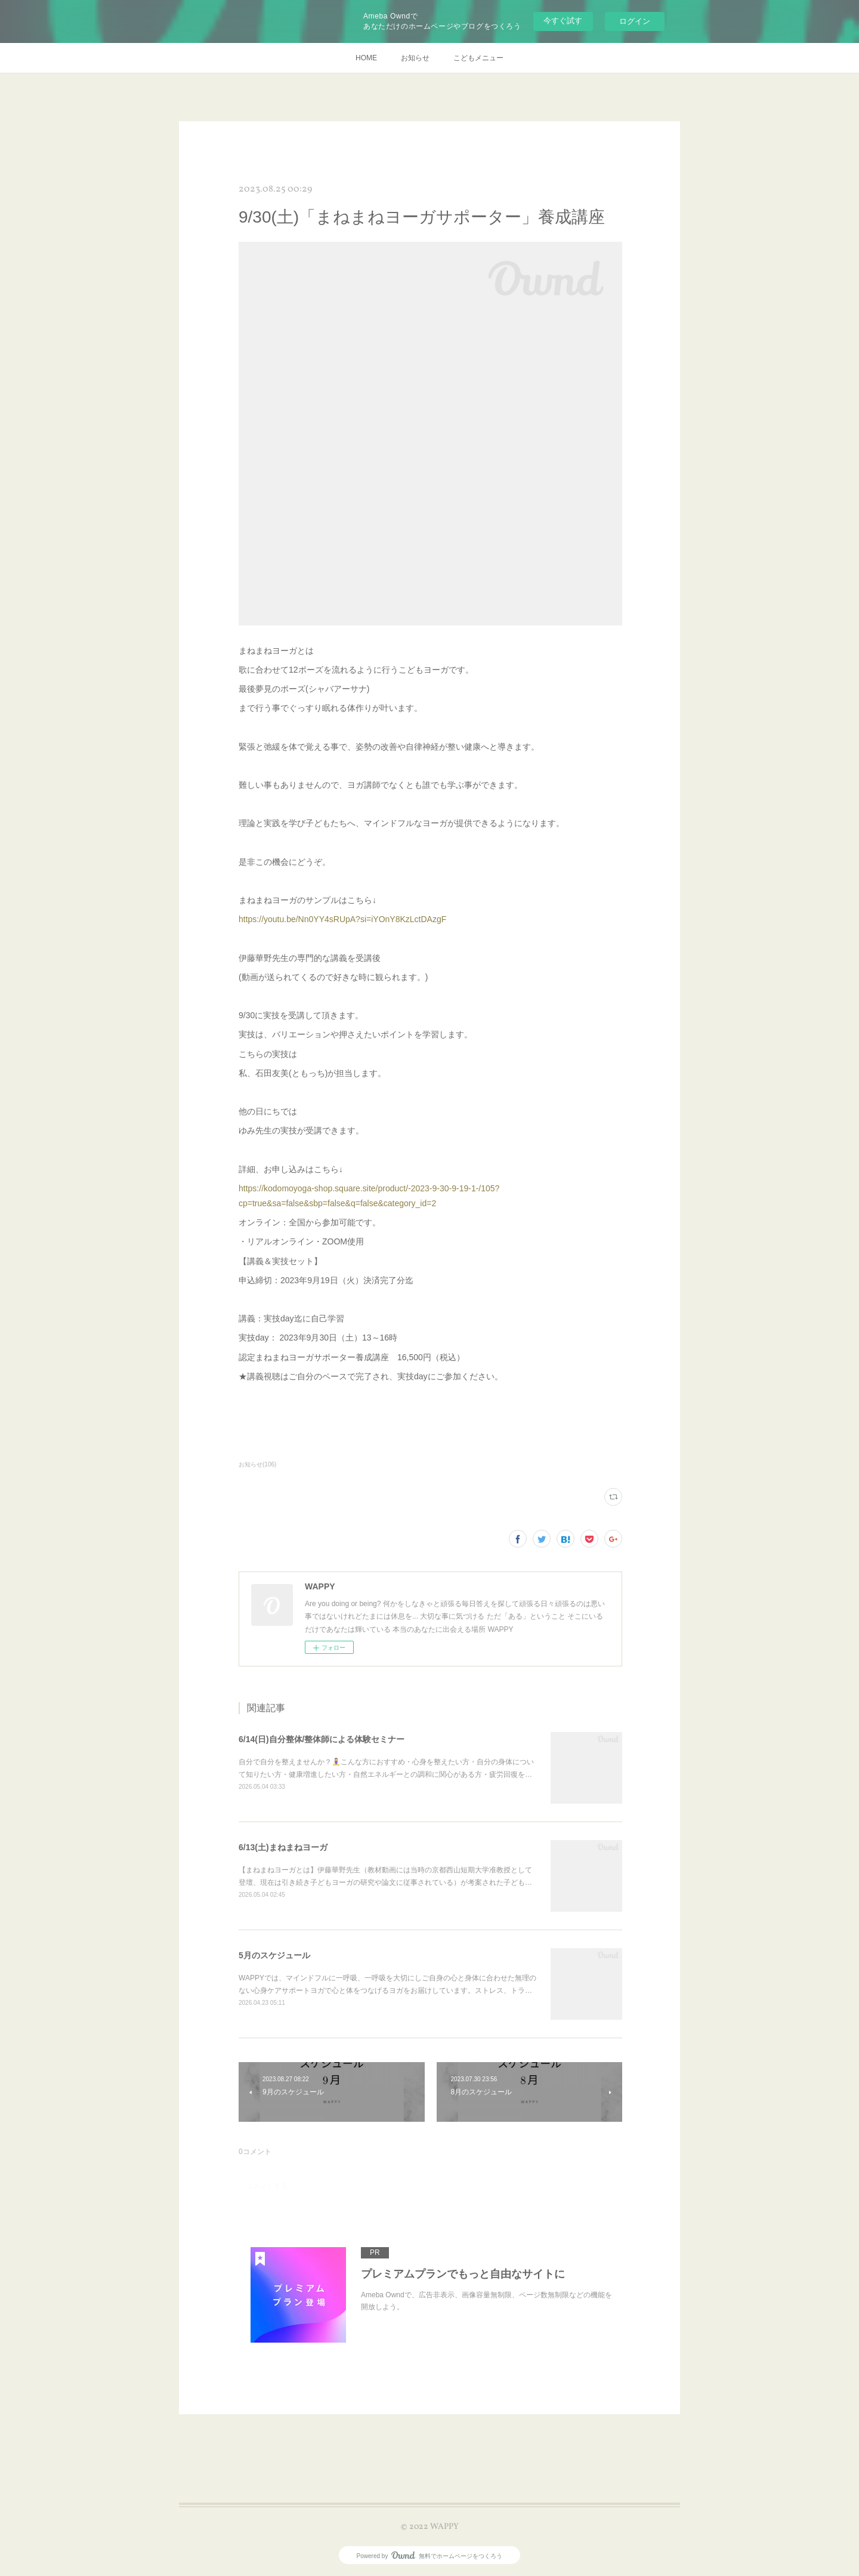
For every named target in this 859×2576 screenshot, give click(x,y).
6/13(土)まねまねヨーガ (283, 1847)
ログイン (634, 21)
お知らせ (415, 58)
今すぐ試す (562, 20)
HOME (366, 58)
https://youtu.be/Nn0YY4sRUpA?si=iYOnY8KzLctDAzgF (342, 919)
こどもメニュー (478, 58)
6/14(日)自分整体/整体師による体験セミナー (321, 1739)
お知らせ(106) (257, 1464)
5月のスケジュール (274, 1955)
